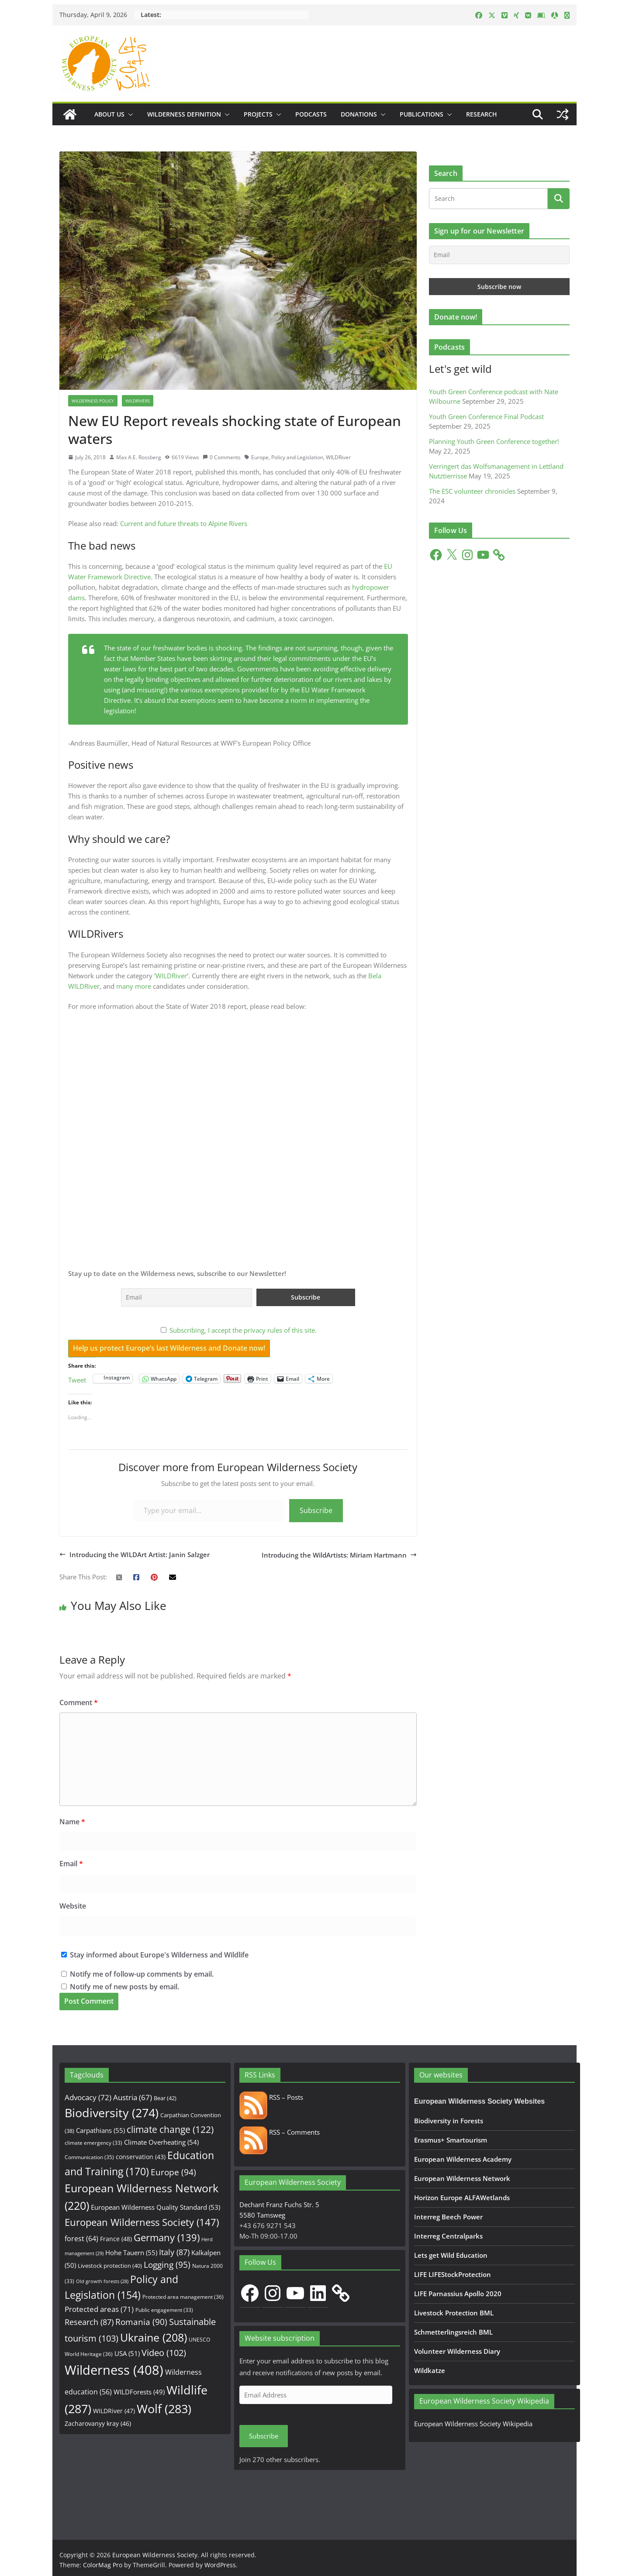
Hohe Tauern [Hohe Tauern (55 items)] (131, 2252)
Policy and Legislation (297, 457)
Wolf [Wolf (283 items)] (164, 2409)
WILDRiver (338, 457)
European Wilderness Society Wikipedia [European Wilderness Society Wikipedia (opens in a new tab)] (473, 2423)
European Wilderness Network (462, 2178)
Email (71, 1863)
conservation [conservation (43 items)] (141, 2157)
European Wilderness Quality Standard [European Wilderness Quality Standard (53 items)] (155, 2207)
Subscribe (316, 1510)
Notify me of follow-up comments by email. (142, 1974)
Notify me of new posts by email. (124, 1986)
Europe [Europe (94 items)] (173, 2172)
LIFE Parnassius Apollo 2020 (457, 2293)
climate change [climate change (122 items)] (170, 2129)
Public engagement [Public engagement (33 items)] (164, 2309)
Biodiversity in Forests (448, 2120)
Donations (359, 114)
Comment (78, 1702)
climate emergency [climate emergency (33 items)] (93, 2142)
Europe (260, 457)
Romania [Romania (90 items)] (141, 2322)
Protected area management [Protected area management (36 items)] (183, 2297)
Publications (421, 114)
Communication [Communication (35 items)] (89, 2157)
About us (109, 114)
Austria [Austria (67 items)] (132, 2097)
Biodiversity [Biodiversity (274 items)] (112, 2113)
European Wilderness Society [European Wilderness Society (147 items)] (142, 2222)
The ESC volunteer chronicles (472, 491)
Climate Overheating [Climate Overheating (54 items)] (161, 2142)
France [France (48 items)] (116, 2239)
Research (481, 114)
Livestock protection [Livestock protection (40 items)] (110, 2266)
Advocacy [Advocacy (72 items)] (88, 2097)
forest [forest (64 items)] (81, 2238)
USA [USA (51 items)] (127, 2353)
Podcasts (311, 114)
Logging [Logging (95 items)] (167, 2264)
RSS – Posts (271, 2097)
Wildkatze (429, 2370)
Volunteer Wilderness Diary (457, 2351)
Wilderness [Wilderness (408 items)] (114, 2370)
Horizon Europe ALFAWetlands (462, 2197)
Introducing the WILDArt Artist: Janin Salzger (134, 1554)
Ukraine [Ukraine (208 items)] (153, 2337)
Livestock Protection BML (454, 2312)
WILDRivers (137, 401)
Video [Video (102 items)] (164, 2353)
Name (72, 1821)
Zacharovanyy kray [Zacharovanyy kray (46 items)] (98, 2423)
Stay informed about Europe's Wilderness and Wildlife (155, 1955)
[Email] (499, 255)
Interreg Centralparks (448, 2236)
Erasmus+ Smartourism (450, 2140)
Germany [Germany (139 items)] (167, 2237)
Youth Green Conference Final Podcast (486, 416)
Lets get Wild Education (450, 2255)
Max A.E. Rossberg (138, 457)
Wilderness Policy (93, 401)
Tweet (77, 1379)
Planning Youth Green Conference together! (494, 441)
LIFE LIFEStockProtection (452, 2274)
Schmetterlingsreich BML (453, 2332)
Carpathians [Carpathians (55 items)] (100, 2130)
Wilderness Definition (184, 114)
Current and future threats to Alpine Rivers (183, 523)
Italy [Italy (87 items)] (174, 2251)
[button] (128, 114)
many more (133, 986)
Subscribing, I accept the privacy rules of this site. (243, 1330)
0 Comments (222, 457)
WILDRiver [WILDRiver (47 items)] (114, 2411)
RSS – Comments (279, 2132)
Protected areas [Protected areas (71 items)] (99, 2309)
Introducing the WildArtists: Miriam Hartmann (339, 1555)
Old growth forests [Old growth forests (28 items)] (102, 2281)
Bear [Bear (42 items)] (165, 2098)
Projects (258, 114)
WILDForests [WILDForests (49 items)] (139, 2391)
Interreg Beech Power (448, 2216)
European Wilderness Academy (462, 2159)
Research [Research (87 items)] (89, 2321)
